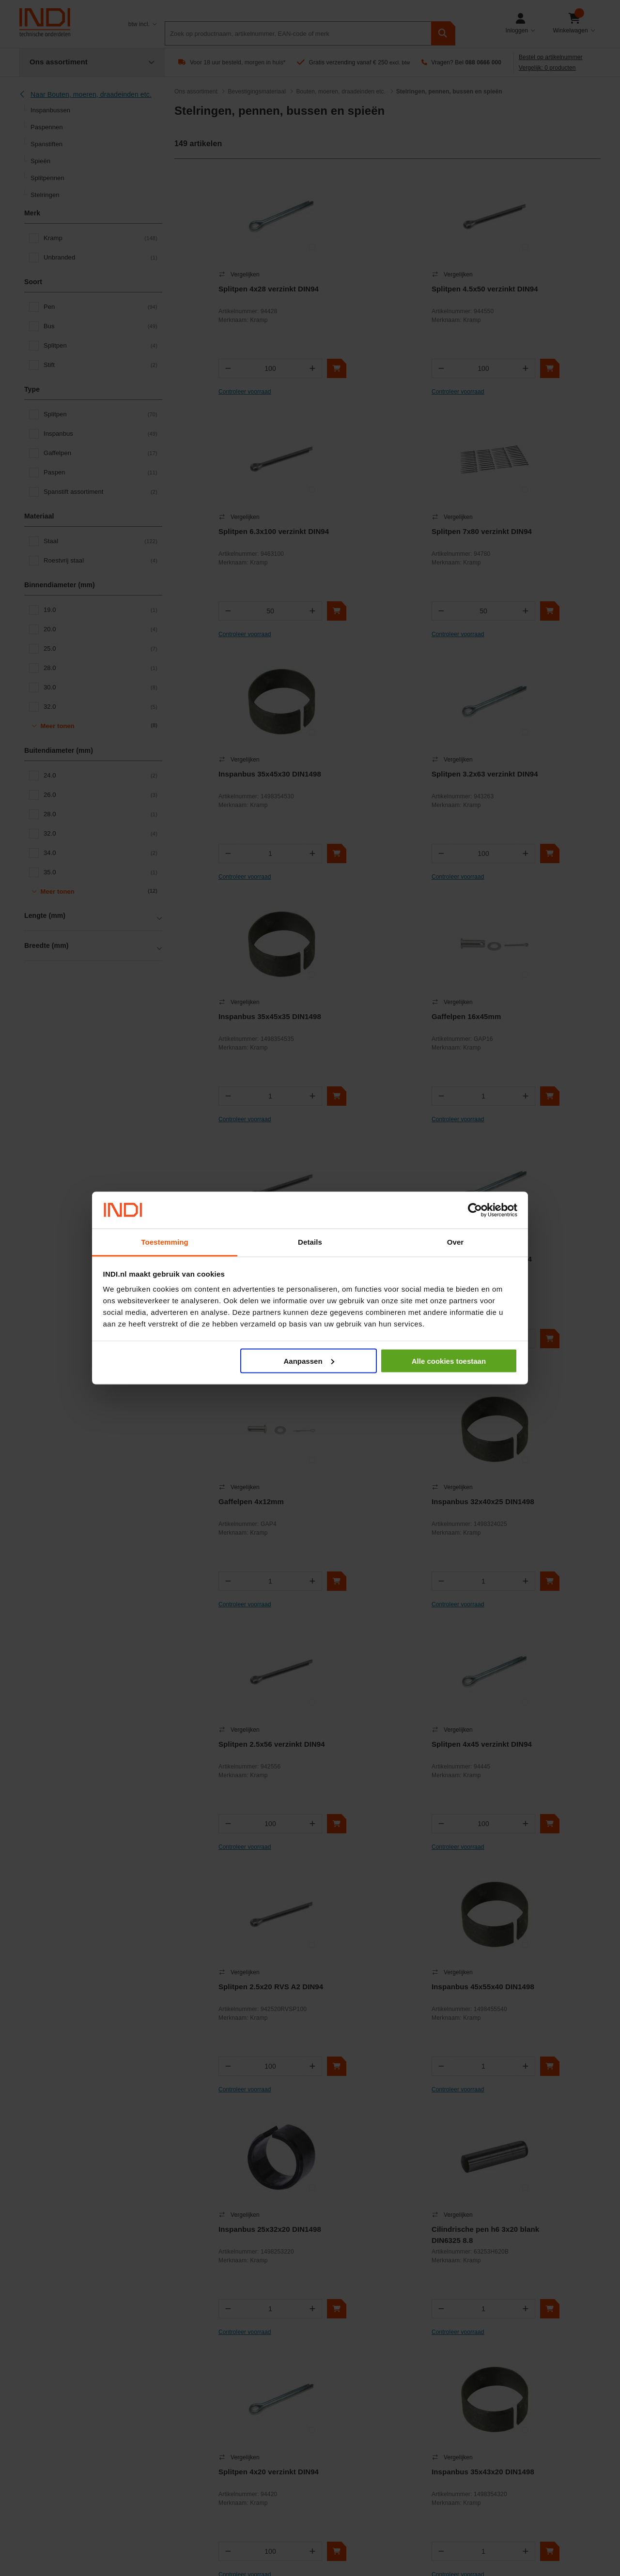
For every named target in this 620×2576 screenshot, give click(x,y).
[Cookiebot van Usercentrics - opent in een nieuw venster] (475, 1210)
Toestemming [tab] (164, 1242)
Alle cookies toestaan (449, 1361)
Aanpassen (309, 1361)
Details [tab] (310, 1242)
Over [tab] (455, 1242)
